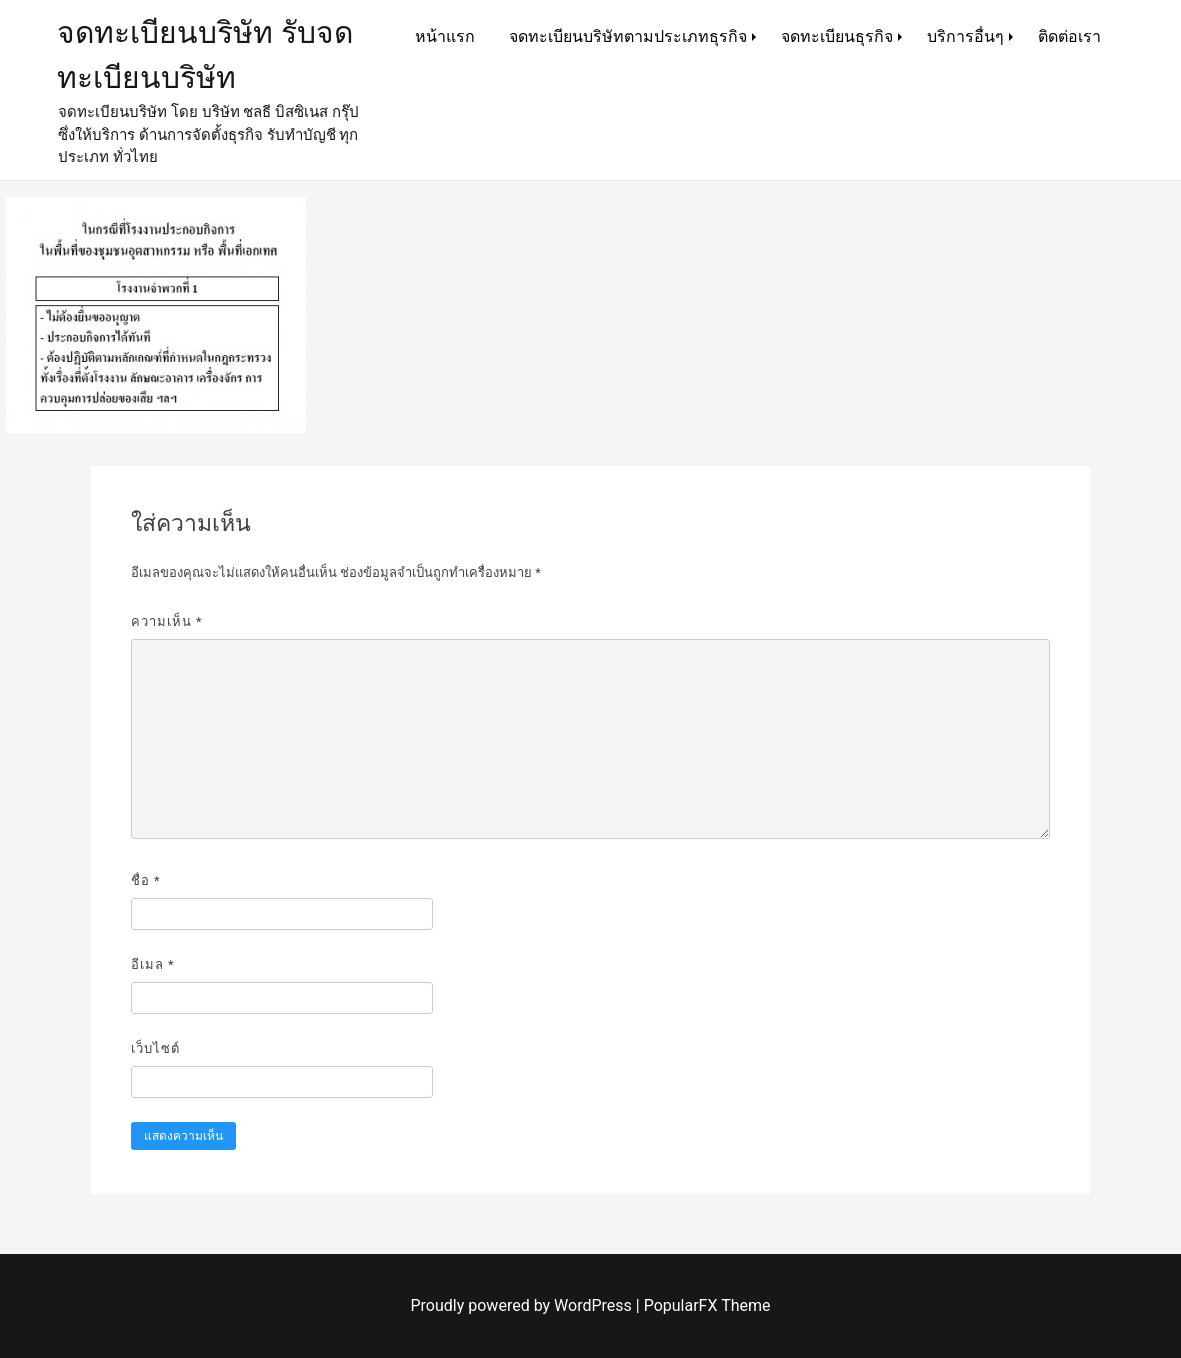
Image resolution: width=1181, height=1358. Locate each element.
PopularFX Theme (707, 1305)
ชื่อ (146, 880)
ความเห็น (167, 621)
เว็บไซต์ (155, 1048)
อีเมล (153, 964)
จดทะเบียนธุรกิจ (837, 36)
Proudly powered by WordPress (523, 1305)
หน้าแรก (445, 36)
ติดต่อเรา (1069, 36)
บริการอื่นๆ (965, 36)
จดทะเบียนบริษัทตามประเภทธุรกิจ (628, 36)
